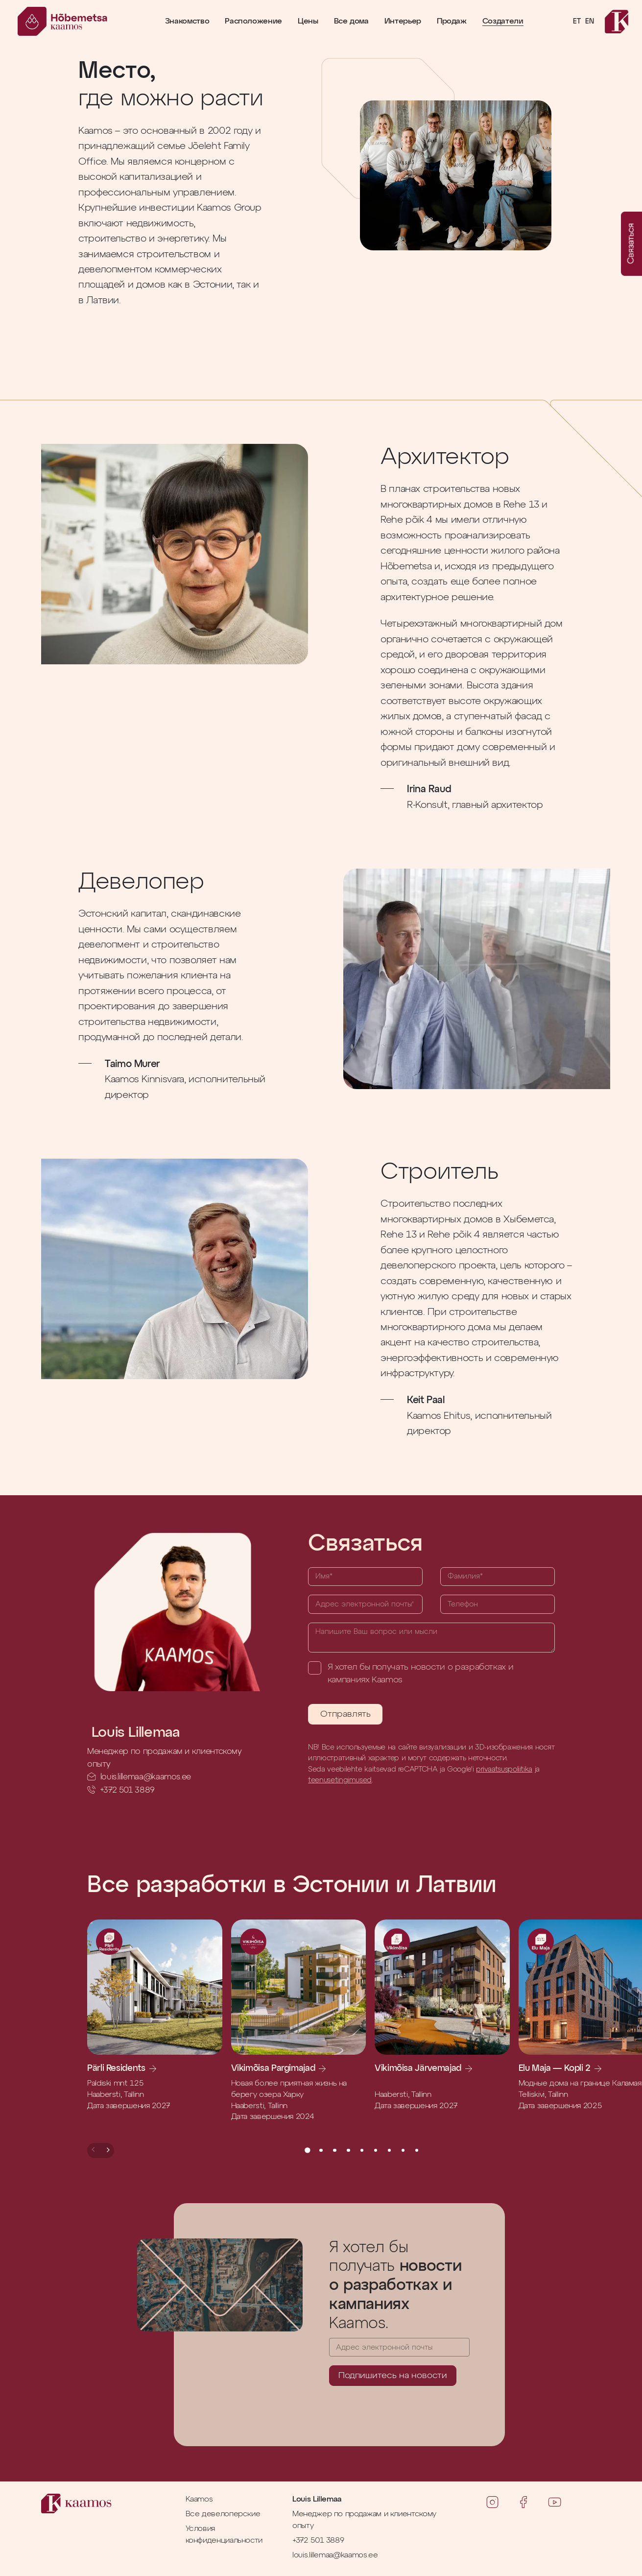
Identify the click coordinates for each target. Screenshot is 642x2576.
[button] (94, 2150)
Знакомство (187, 21)
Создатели (502, 21)
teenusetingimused (340, 1780)
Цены (308, 21)
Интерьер (402, 21)
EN (589, 21)
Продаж (452, 21)
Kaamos (199, 2499)
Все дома (351, 21)
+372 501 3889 (127, 1790)
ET (576, 21)
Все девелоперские (223, 2514)
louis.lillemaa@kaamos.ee (145, 1777)
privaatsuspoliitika (504, 1769)
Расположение (253, 21)
